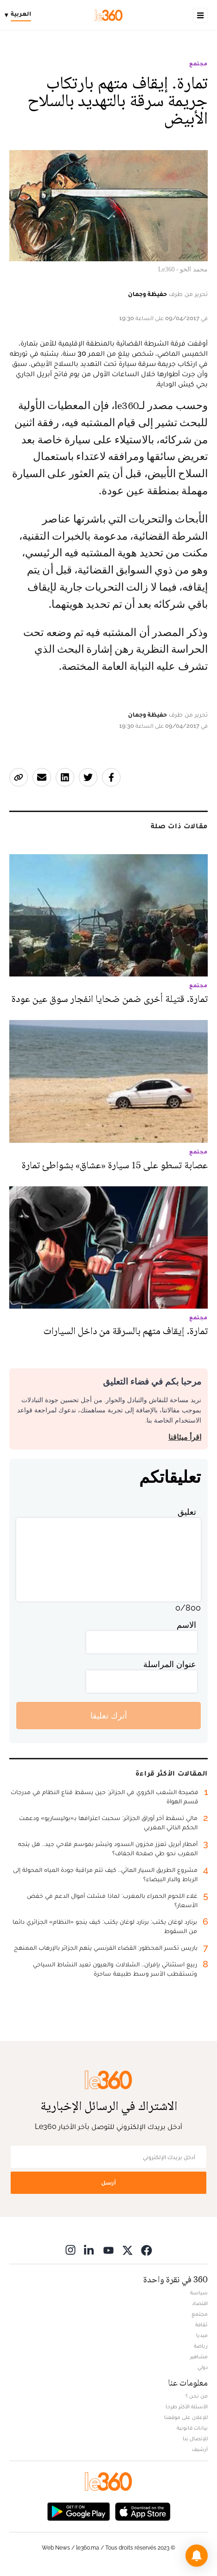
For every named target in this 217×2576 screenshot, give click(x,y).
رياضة (201, 2346)
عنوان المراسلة (169, 1664)
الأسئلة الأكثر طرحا (187, 2406)
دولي (203, 2367)
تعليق (187, 1512)
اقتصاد (200, 2303)
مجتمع (198, 63)
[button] (196, 2556)
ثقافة (201, 2324)
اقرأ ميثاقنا (184, 1437)
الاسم (186, 1625)
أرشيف (200, 2449)
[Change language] (20, 15)
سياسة (199, 2292)
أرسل (108, 2182)
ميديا (202, 2335)
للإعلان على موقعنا (186, 2417)
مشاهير (199, 2356)
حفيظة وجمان (147, 293)
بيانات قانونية (192, 2428)
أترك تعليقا (108, 1715)
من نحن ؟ (196, 2396)
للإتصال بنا (195, 2438)
